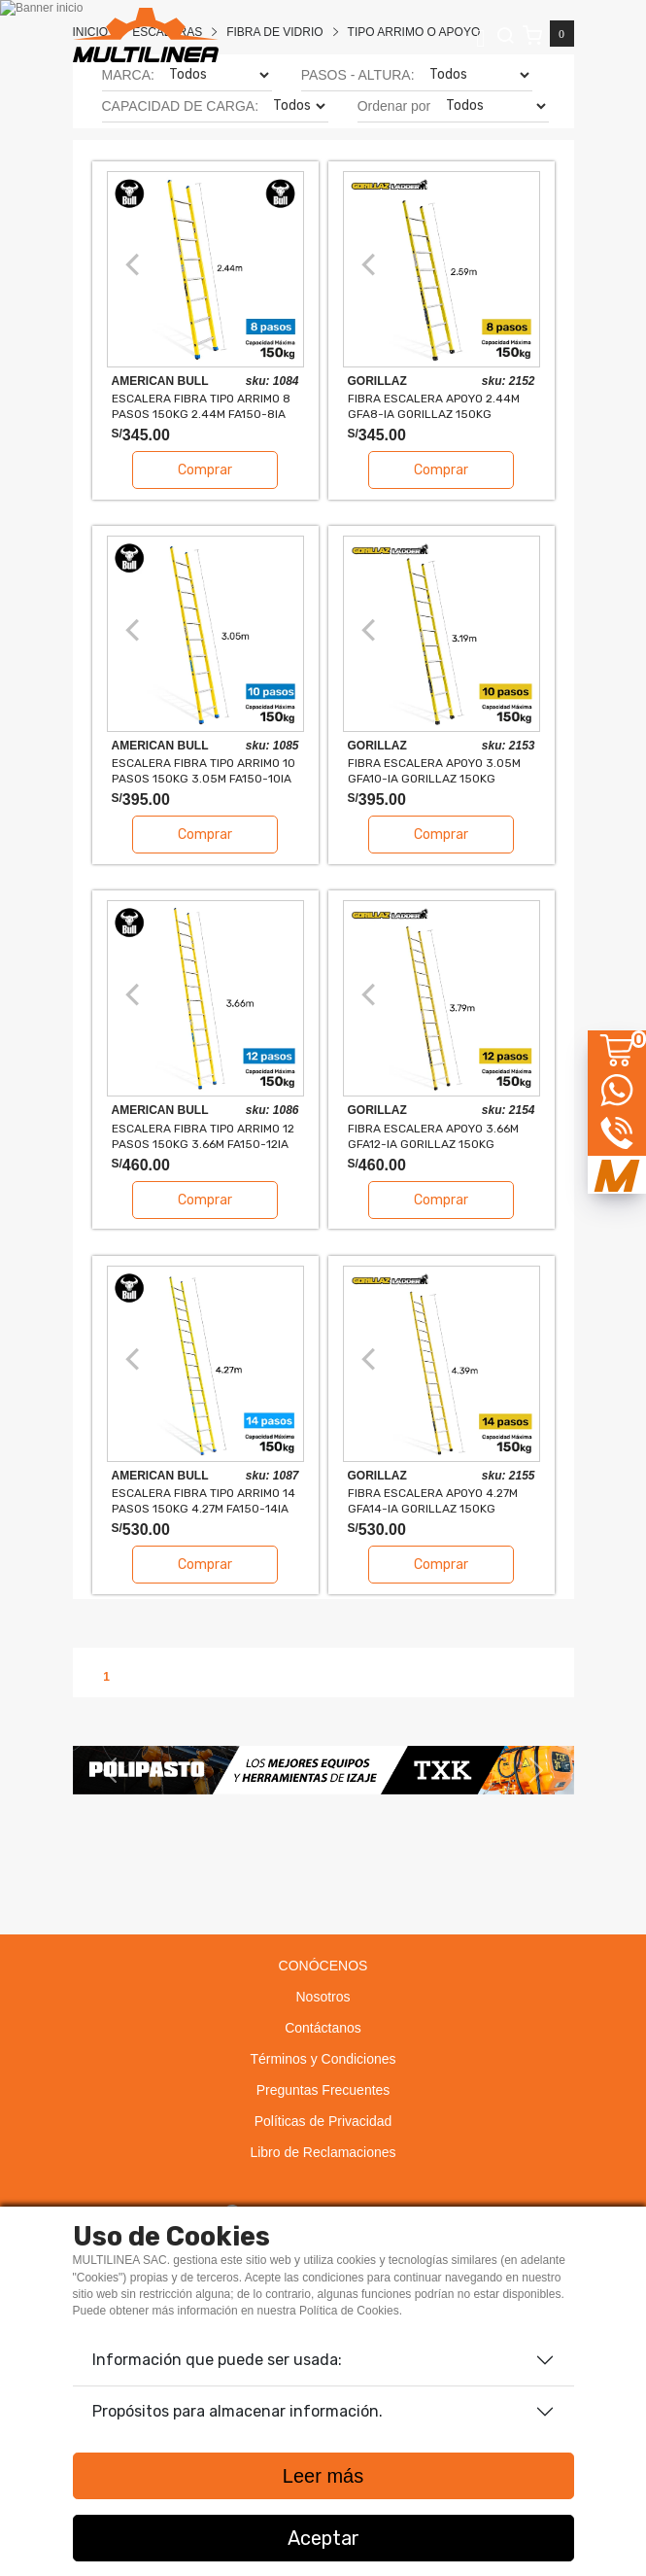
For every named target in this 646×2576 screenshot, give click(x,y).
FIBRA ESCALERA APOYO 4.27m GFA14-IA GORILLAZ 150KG (433, 1500)
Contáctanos (323, 2028)
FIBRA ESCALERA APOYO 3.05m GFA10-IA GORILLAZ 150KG (434, 770)
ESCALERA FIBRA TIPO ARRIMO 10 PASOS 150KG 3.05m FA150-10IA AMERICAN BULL (203, 770)
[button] (110, 1770)
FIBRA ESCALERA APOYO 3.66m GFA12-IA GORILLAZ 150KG (433, 1136)
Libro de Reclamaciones (322, 2152)
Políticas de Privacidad (323, 2121)
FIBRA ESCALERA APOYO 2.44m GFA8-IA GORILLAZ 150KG (434, 406)
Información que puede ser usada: (217, 2359)
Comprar (205, 470)
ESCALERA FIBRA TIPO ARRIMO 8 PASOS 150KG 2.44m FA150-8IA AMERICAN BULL (201, 406)
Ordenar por (393, 106)
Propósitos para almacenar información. (237, 2411)
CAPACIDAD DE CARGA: (180, 106)
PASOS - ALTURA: (358, 75)
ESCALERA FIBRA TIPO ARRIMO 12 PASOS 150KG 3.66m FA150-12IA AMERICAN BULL (203, 1136)
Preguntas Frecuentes (323, 2090)
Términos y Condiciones (322, 2059)
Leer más (323, 2476)
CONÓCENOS (323, 1965)
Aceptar (323, 2538)
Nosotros (322, 1996)
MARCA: (128, 75)
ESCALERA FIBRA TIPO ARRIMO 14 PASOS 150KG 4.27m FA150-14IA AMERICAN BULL (203, 1500)
